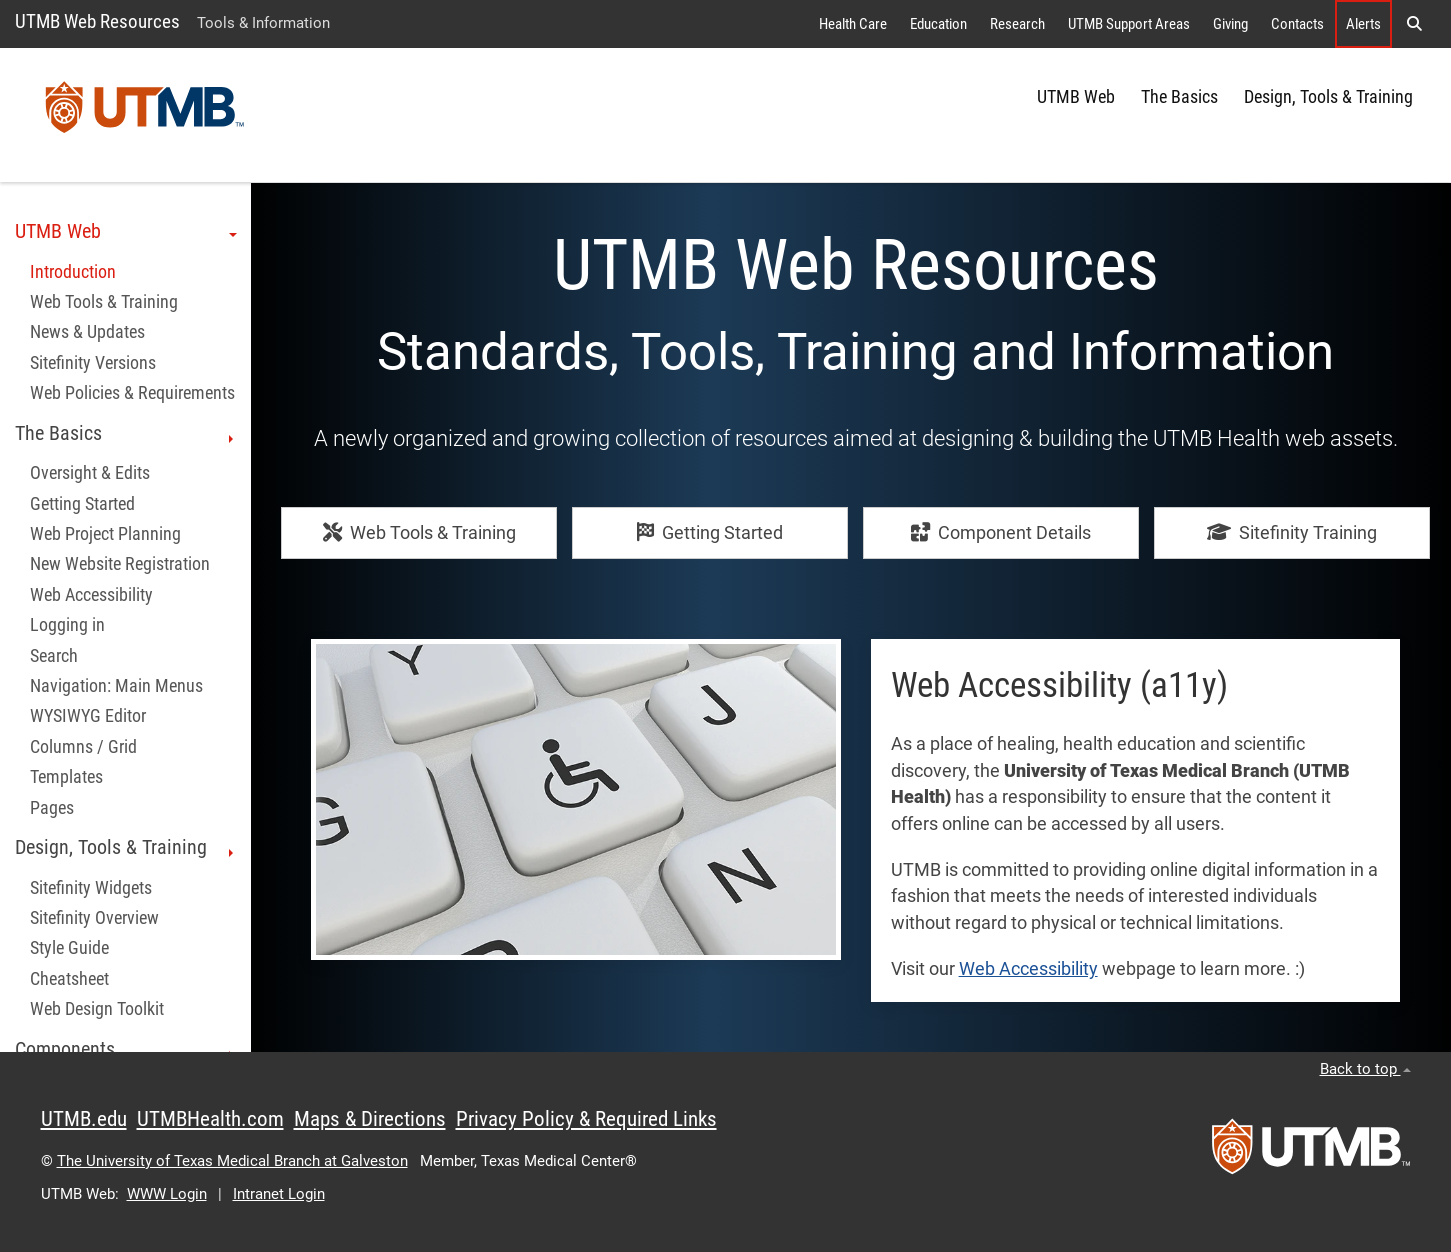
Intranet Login (279, 1194)
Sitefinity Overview (94, 918)
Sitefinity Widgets (91, 888)
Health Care (853, 24)
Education (938, 24)
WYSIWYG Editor (88, 716)
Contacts (1297, 24)
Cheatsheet (69, 979)
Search (54, 656)
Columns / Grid (83, 747)
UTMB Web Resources (97, 21)
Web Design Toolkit (97, 1009)
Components (126, 1049)
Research (1017, 24)
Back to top (1365, 1069)
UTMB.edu (84, 1119)
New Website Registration (120, 564)
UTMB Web (1076, 97)
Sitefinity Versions (93, 363)
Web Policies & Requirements (132, 393)
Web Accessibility (91, 595)
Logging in (67, 625)
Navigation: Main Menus (116, 686)
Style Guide (69, 948)
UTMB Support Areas (1129, 24)
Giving (1230, 24)
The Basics (1179, 97)
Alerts (1363, 24)
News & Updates (87, 332)
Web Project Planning (105, 534)
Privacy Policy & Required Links (586, 1119)
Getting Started (82, 504)
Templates (66, 777)
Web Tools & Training (104, 302)
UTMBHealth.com (210, 1119)
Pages (52, 808)
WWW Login (167, 1194)
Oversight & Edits (90, 473)
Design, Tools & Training (1328, 97)
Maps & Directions (370, 1119)
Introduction (73, 272)
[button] (1414, 24)
